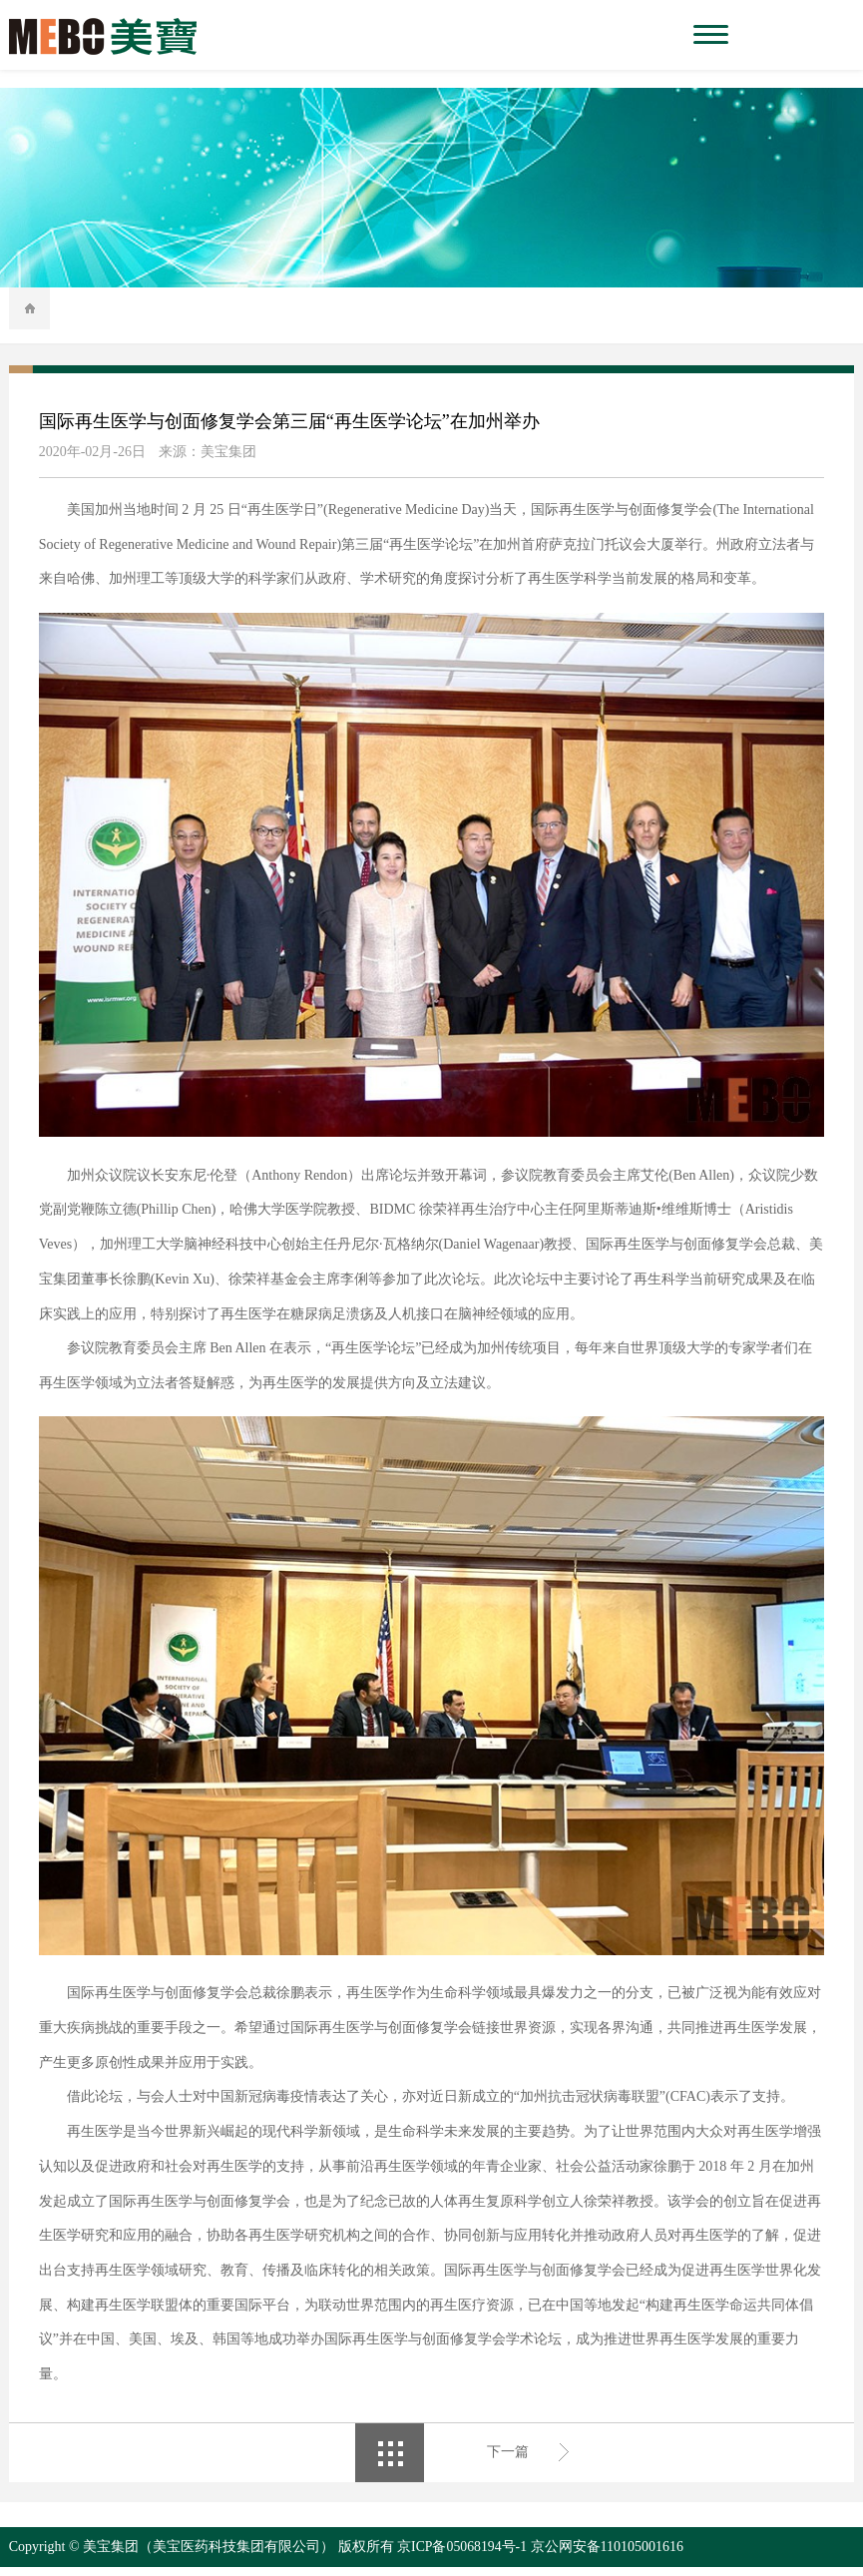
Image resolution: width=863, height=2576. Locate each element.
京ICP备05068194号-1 (462, 2555)
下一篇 (508, 2461)
